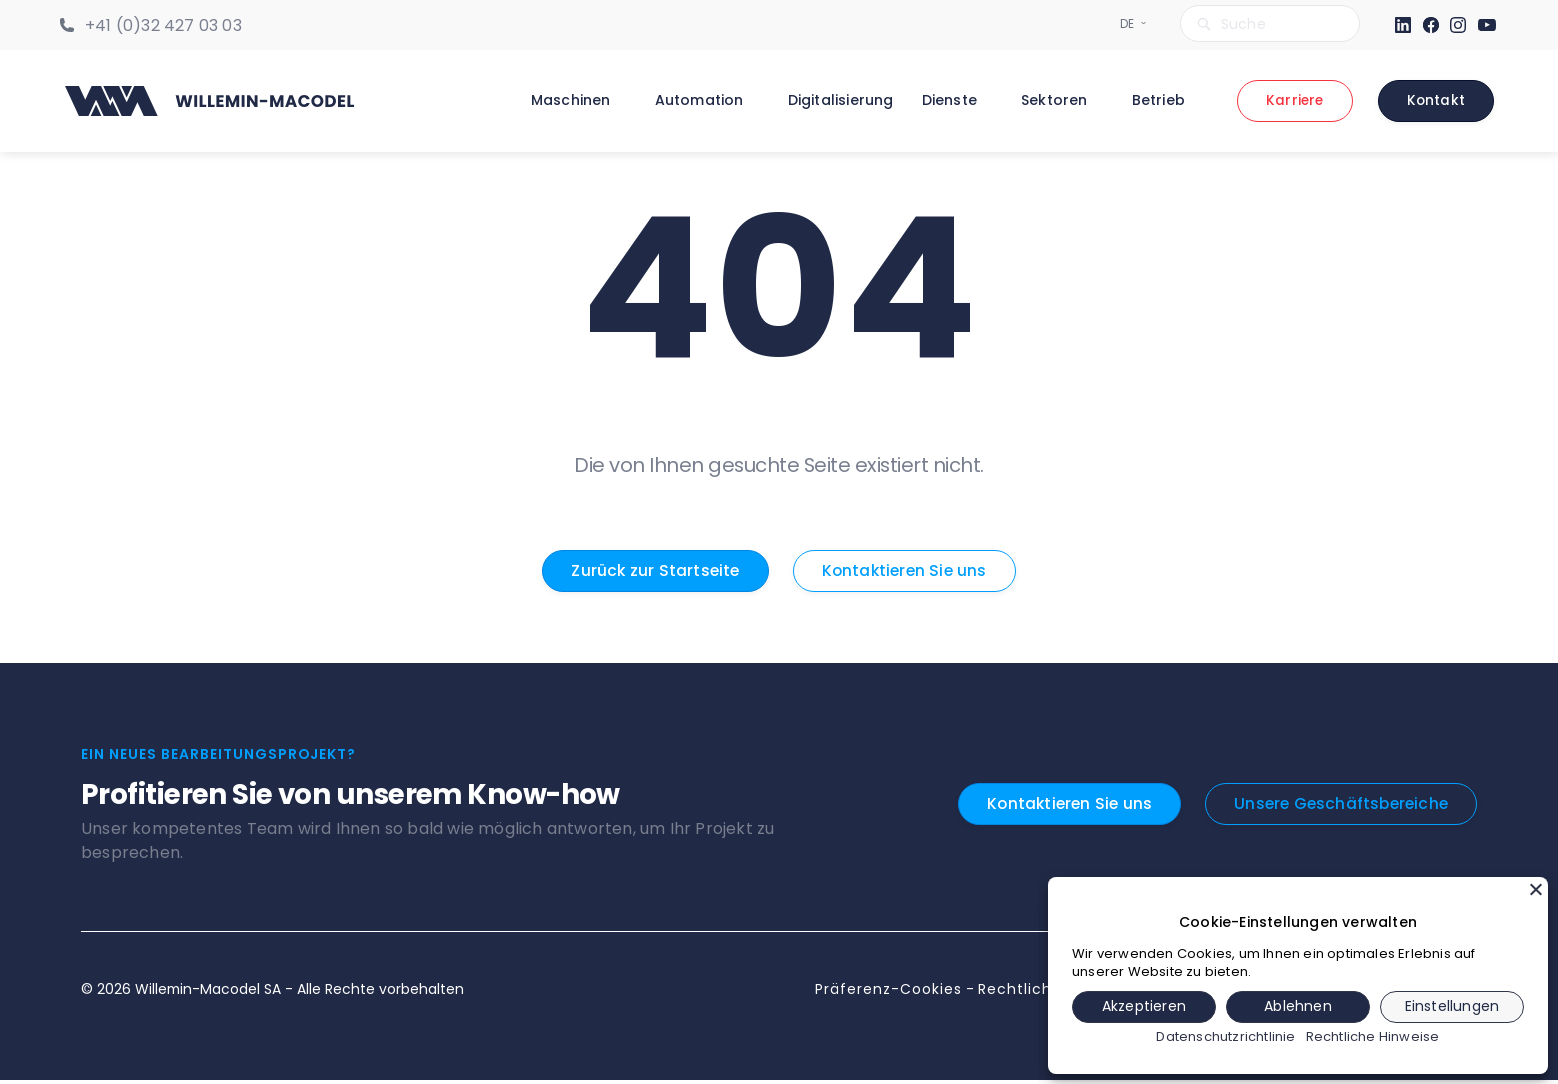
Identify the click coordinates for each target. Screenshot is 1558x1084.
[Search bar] (1270, 23)
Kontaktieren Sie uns (906, 573)
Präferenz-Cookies (888, 993)
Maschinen (568, 101)
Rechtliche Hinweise (1373, 1037)
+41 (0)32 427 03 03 (163, 25)
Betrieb (1155, 101)
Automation (696, 101)
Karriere (1293, 102)
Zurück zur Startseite (652, 573)
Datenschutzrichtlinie (1225, 1037)
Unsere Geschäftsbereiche (1337, 807)
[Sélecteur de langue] (1127, 24)
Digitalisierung (838, 101)
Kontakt (1435, 102)
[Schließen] (1536, 889)
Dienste (946, 101)
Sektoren (1051, 101)
